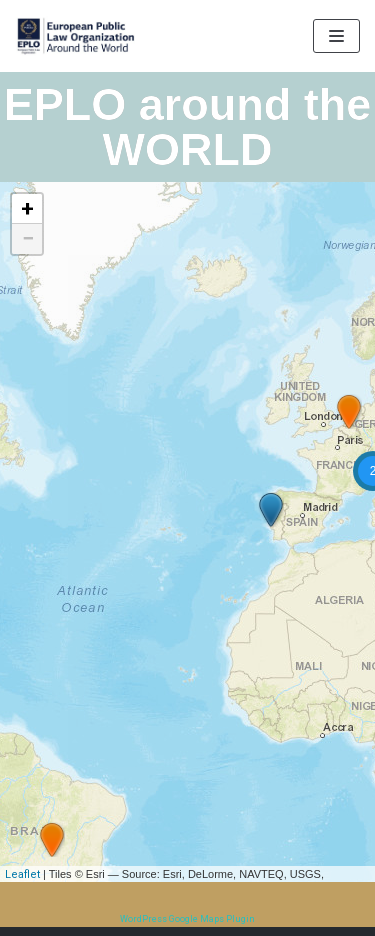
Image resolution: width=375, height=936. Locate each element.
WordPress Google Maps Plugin (187, 919)
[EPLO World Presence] (75, 36)
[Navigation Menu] (336, 36)
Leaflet (22, 874)
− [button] (28, 238)
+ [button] (27, 208)
